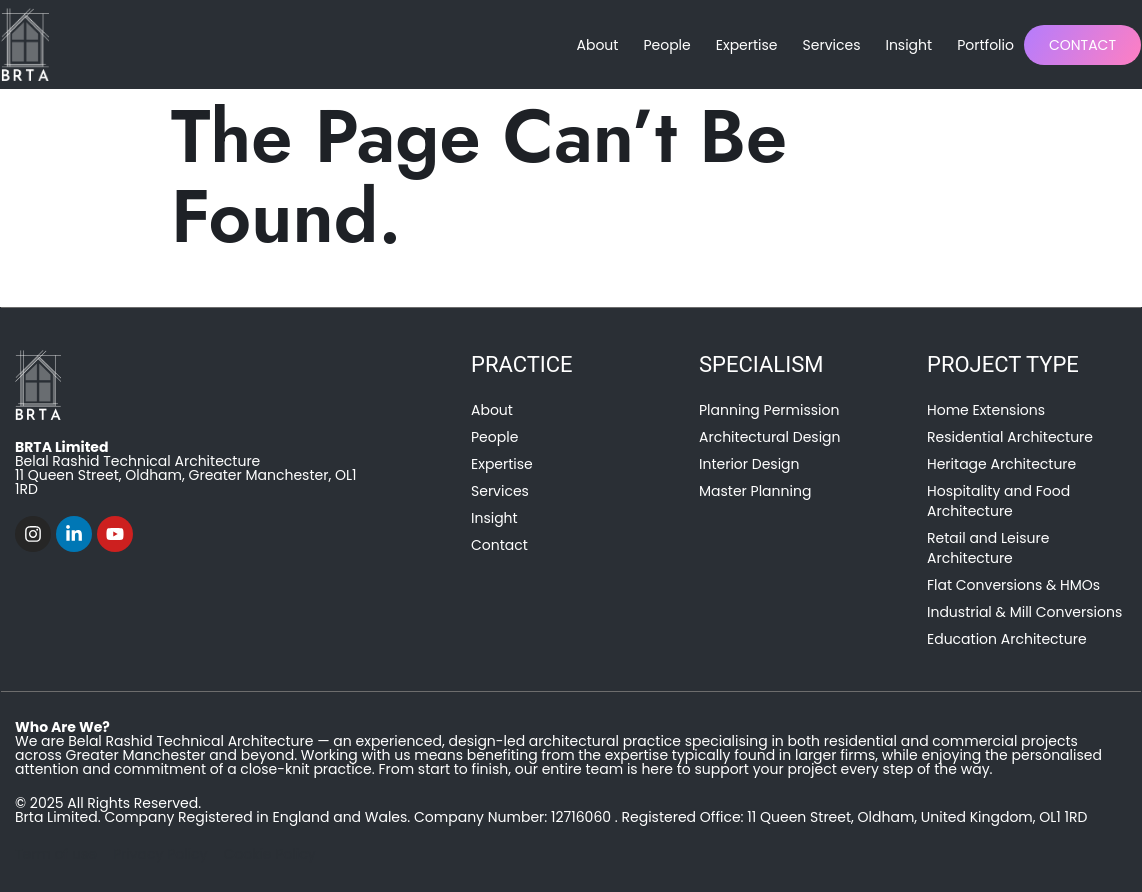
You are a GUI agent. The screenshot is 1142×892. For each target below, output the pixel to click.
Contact (1082, 45)
